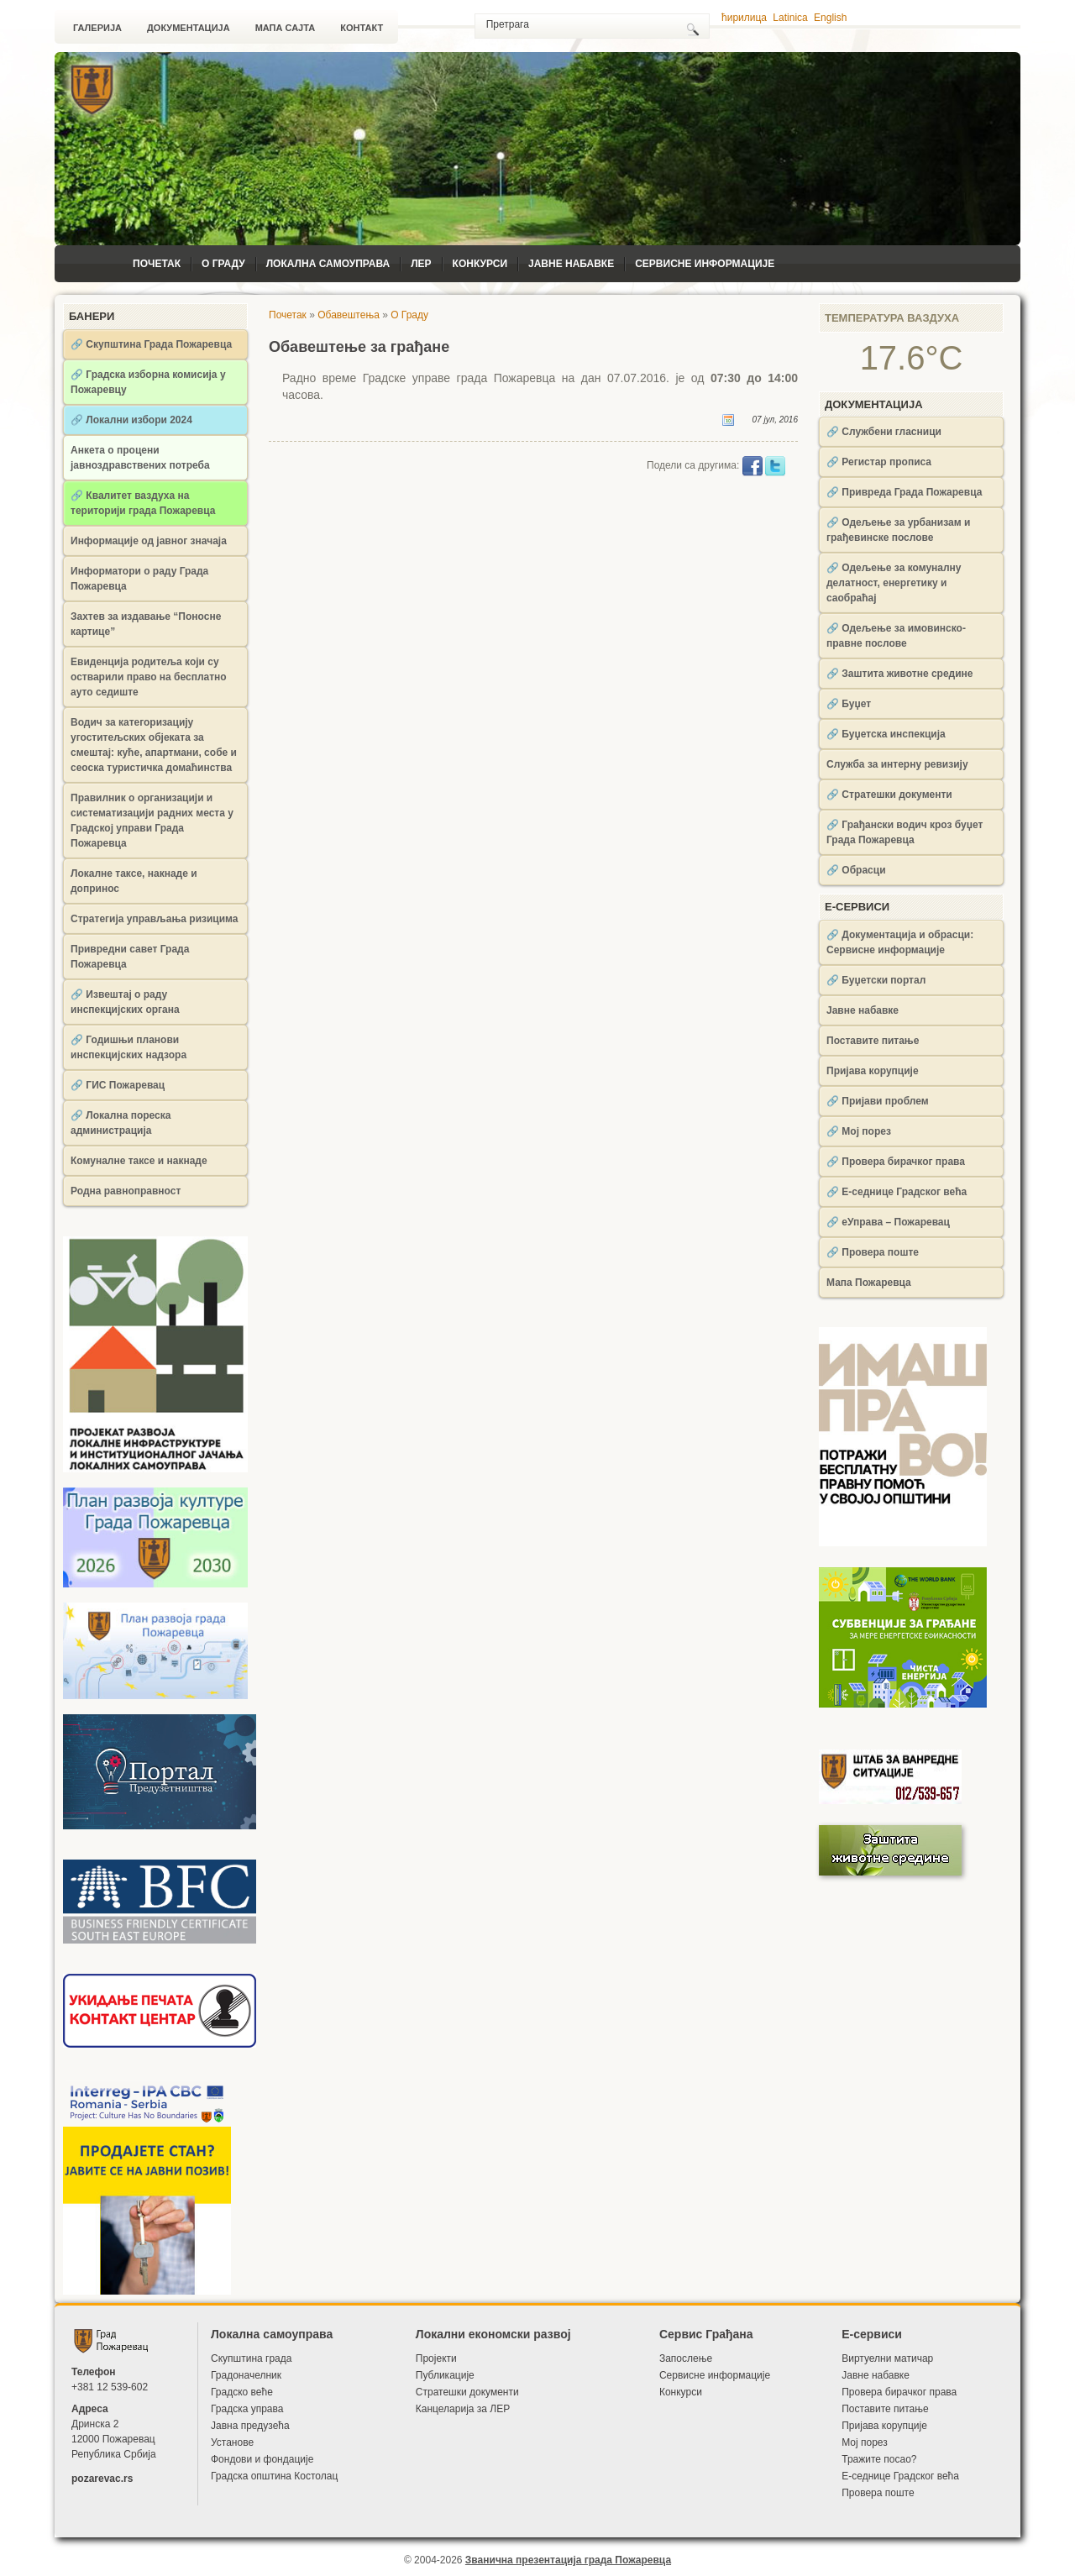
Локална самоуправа (328, 264)
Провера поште (878, 2493)
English (830, 18)
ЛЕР (421, 264)
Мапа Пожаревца (868, 1282)
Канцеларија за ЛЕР (463, 2409)
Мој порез (865, 2442)
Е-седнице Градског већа (900, 2476)
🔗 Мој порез (858, 1131)
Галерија (97, 28)
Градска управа (247, 2409)
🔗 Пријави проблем (877, 1101)
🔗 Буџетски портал (876, 980)
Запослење (685, 2358)
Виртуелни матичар (887, 2358)
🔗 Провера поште (872, 1252)
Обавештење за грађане (359, 346)
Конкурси (480, 264)
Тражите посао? (879, 2459)
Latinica (790, 18)
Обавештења (348, 315)
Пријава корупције (872, 1071)
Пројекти (436, 2358)
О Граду (223, 264)
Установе (232, 2442)
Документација (188, 28)
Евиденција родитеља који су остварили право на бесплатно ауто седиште (149, 677)
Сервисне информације (704, 264)
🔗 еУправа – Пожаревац (888, 1222)
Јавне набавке (571, 264)
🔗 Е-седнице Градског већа (896, 1192)
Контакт (361, 28)
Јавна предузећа (250, 2426)
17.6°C (911, 357)
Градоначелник (246, 2375)
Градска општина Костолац (274, 2476)
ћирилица (744, 18)
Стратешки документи (467, 2392)
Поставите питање (872, 1041)
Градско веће (242, 2392)
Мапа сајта (285, 28)
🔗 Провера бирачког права (895, 1161)
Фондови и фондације (262, 2459)
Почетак (157, 264)
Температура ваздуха (892, 318)
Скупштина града (251, 2358)
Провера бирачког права (899, 2392)
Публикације (445, 2375)
